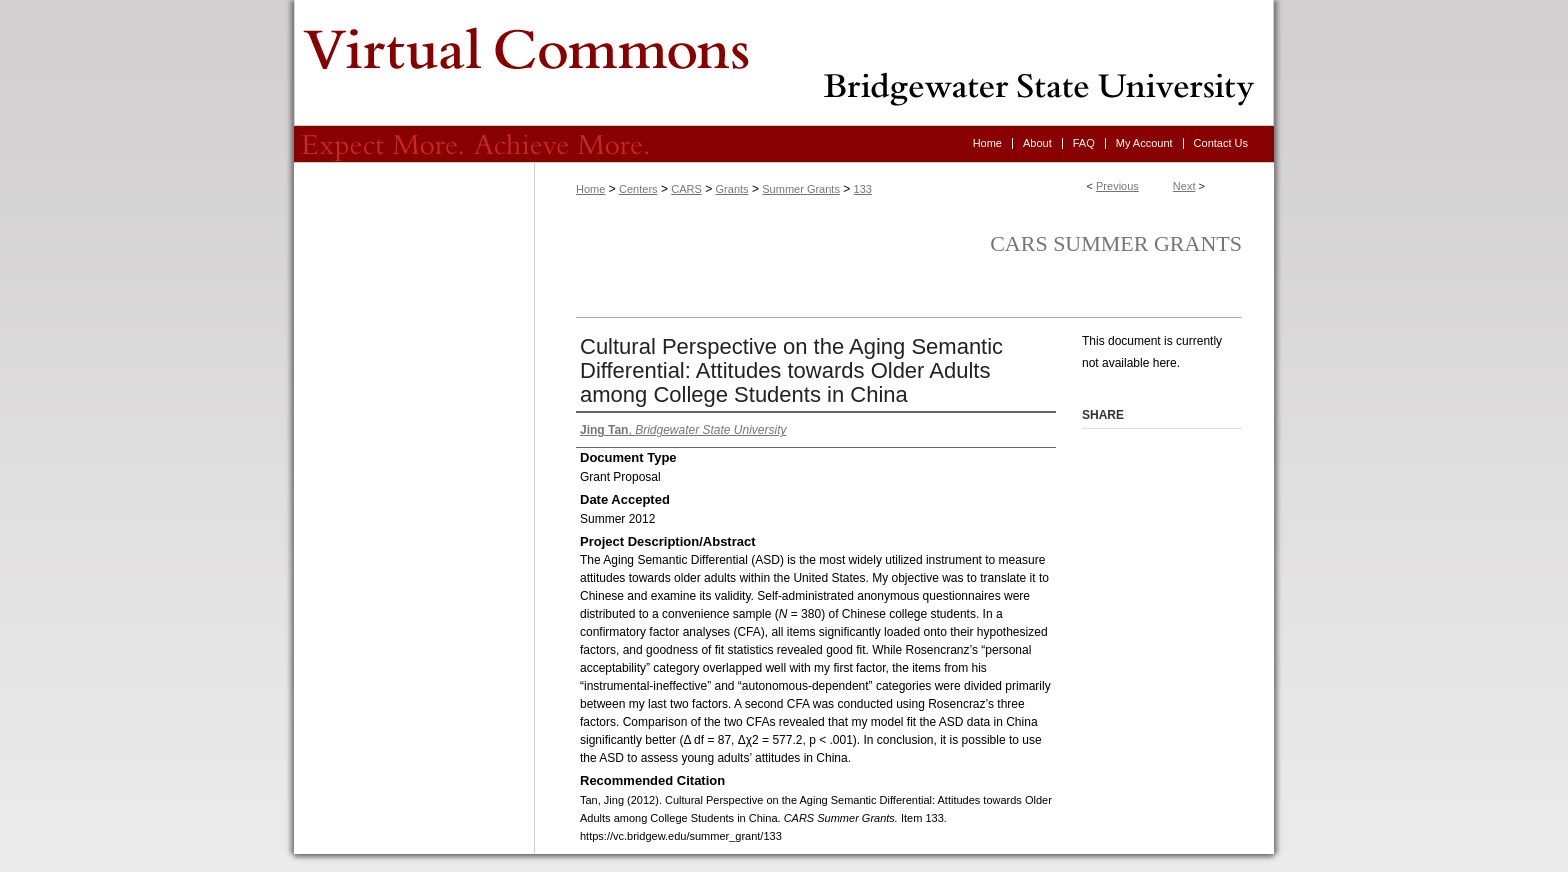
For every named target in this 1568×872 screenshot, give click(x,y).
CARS (686, 189)
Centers (638, 189)
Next (1184, 186)
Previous (1117, 186)
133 (863, 189)
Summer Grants (801, 189)
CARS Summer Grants (1116, 243)
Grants (732, 189)
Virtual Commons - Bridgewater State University (784, 63)
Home (590, 189)
